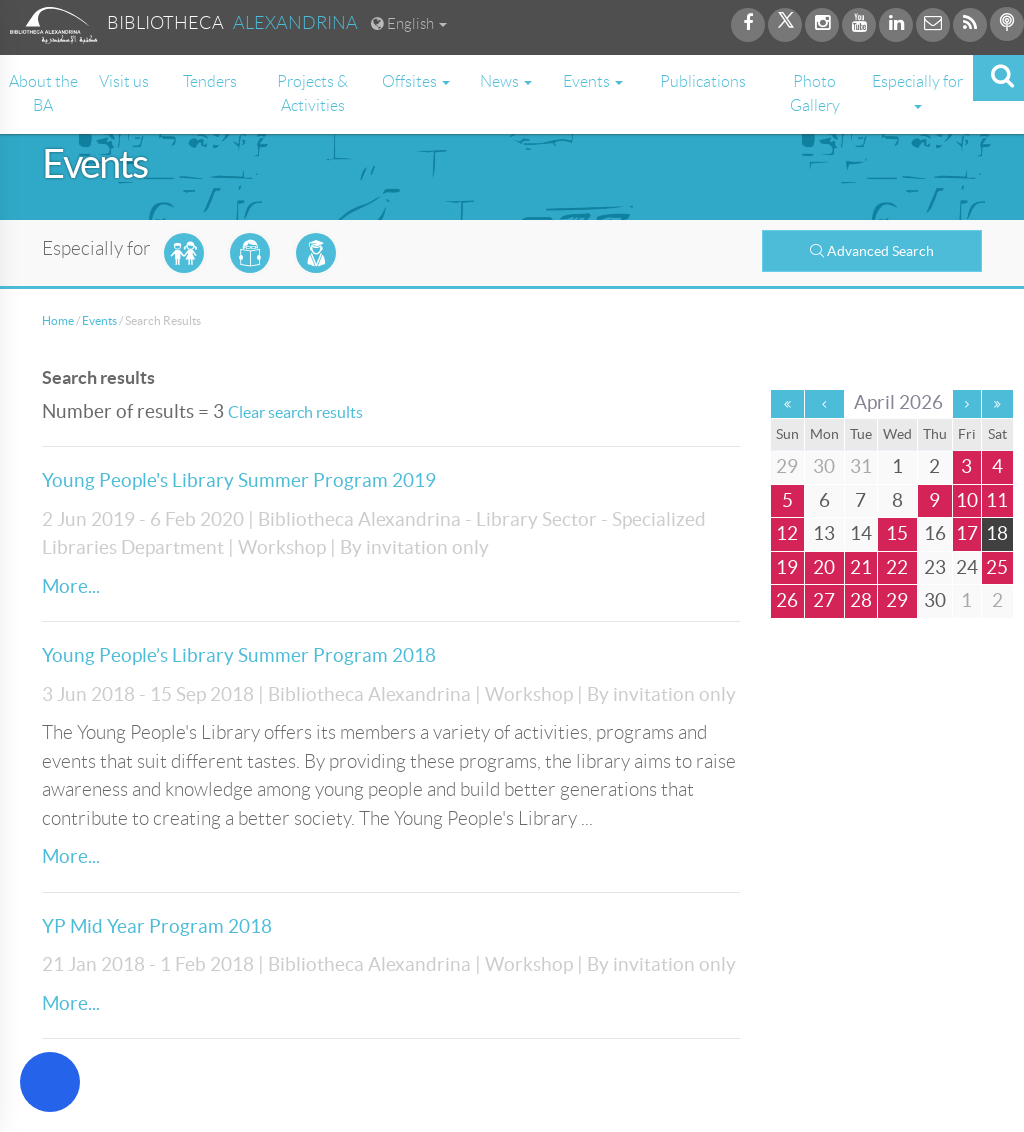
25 (997, 567)
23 (935, 567)
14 (861, 533)
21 (861, 567)
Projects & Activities (312, 93)
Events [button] (593, 81)
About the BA (43, 93)
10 (967, 500)
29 (897, 600)
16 (935, 533)
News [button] (506, 81)
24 (967, 567)
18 (997, 533)
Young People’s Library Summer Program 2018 (239, 655)
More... (71, 586)
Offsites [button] (416, 81)
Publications (703, 81)
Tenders (210, 81)
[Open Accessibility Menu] (50, 1082)
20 (824, 567)
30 (935, 600)
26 (787, 600)
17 (967, 533)
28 (861, 600)
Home (58, 320)
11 (997, 500)
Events (99, 320)
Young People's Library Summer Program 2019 (239, 480)
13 (824, 533)
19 (787, 567)
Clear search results (295, 412)
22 (897, 567)
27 (824, 600)
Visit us (124, 81)
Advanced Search (872, 251)
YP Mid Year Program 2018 (157, 926)
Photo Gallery (815, 93)
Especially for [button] (917, 91)
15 (897, 533)
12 (787, 533)
